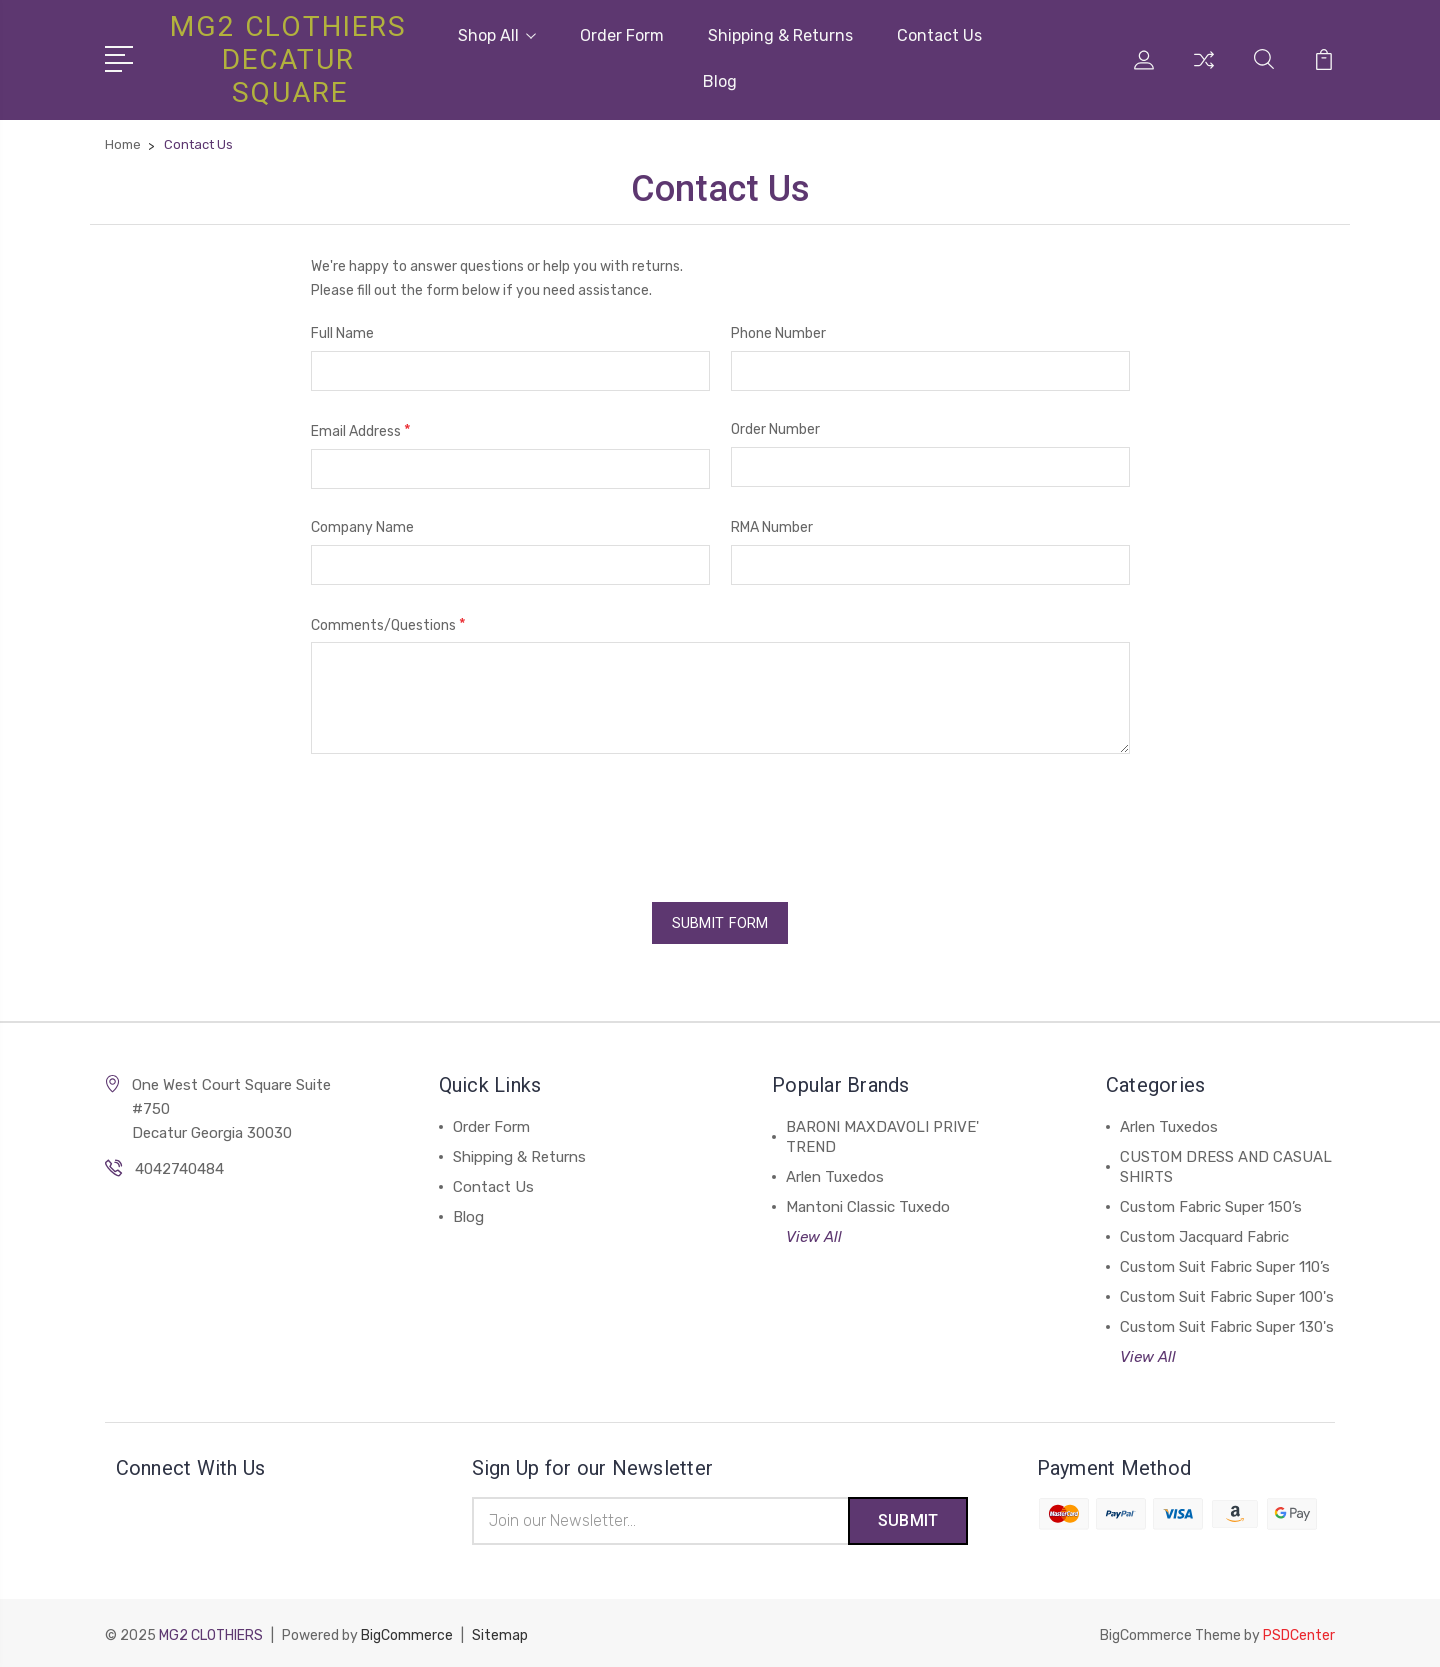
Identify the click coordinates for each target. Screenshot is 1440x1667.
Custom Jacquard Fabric (1204, 1233)
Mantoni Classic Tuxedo (868, 1203)
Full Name (342, 333)
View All (814, 1233)
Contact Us (939, 35)
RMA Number (772, 526)
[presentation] (463, 821)
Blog (720, 81)
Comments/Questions (388, 623)
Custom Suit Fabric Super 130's (1227, 1323)
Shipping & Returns (780, 35)
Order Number (775, 429)
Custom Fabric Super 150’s (1211, 1203)
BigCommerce (407, 1632)
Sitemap (500, 1632)
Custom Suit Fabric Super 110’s (1225, 1263)
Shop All (497, 35)
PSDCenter (1299, 1632)
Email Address (361, 430)
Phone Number (778, 333)
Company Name (362, 526)
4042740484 (179, 1165)
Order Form (622, 35)
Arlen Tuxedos (835, 1173)
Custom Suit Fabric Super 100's (1227, 1293)
